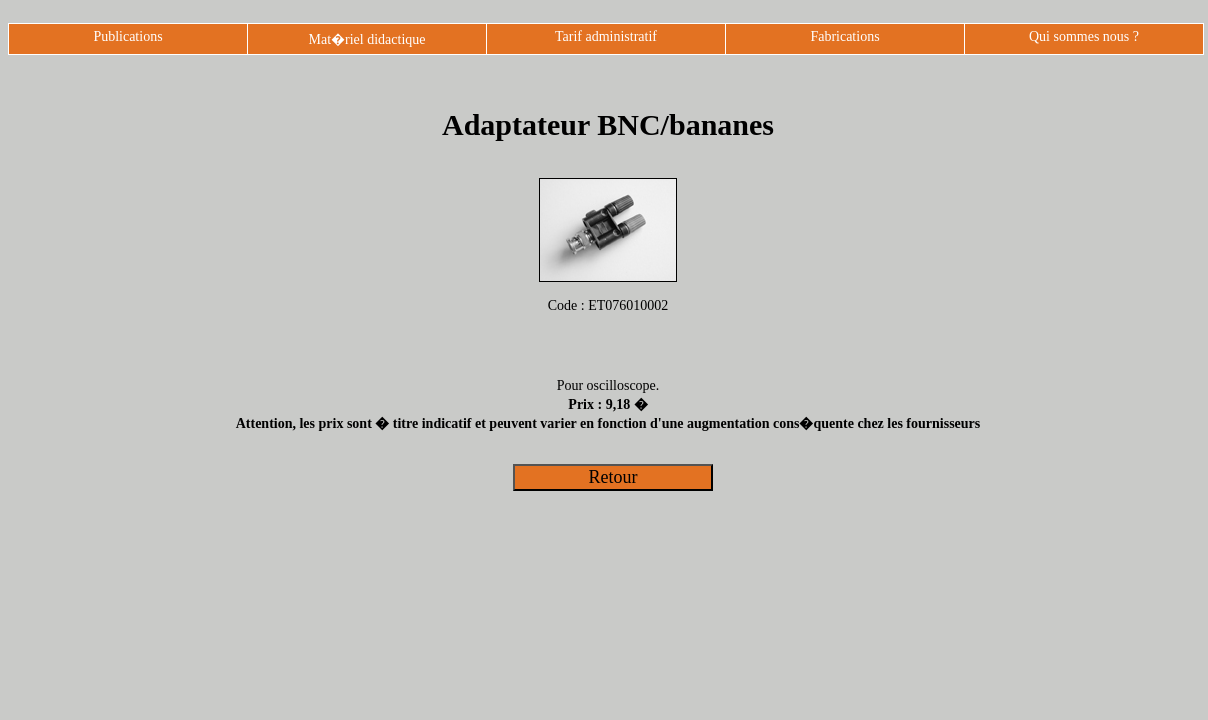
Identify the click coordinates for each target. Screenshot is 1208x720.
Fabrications (844, 36)
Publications (127, 36)
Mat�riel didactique (366, 39)
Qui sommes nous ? (1084, 36)
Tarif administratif (606, 36)
